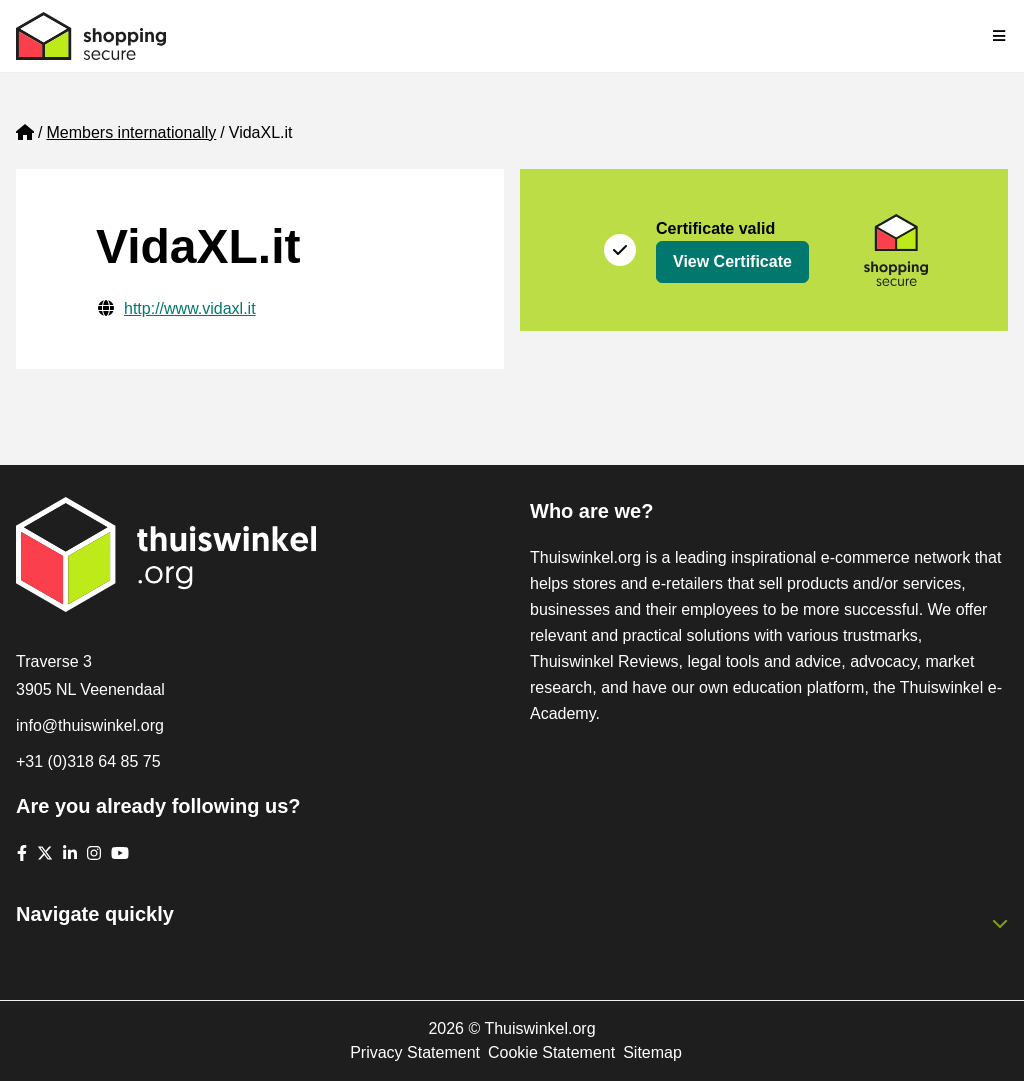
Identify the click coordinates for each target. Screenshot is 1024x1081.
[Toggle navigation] (1000, 36)
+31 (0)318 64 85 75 (88, 761)
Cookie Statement (551, 1052)
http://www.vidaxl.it (190, 308)
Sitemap (652, 1052)
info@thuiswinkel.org (90, 725)
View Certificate (732, 261)
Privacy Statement (415, 1052)
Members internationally (131, 132)
